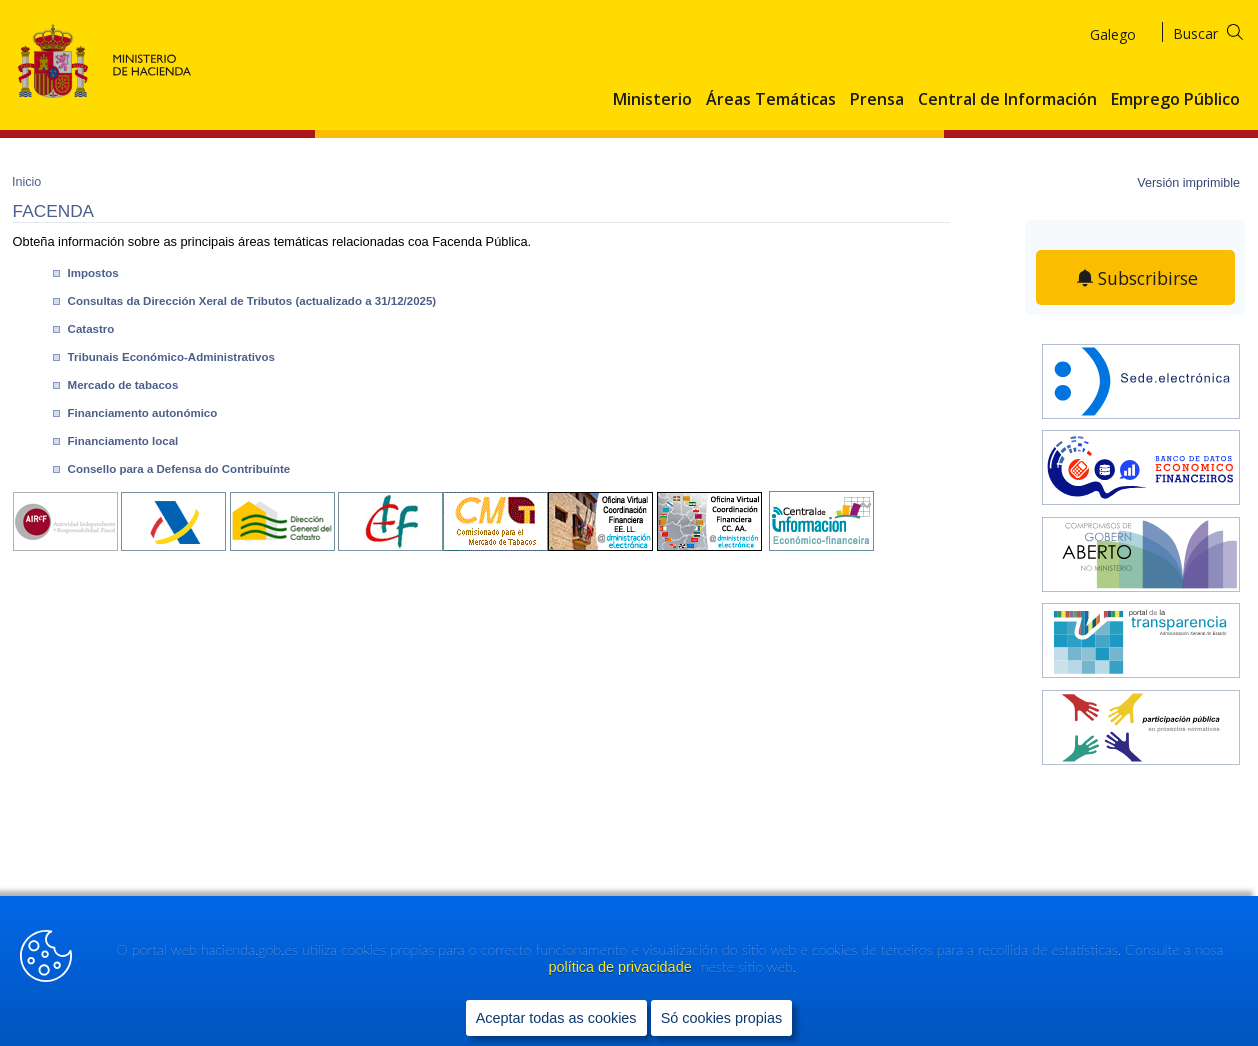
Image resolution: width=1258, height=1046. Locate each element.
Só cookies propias (722, 1017)
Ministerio (652, 100)
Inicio (26, 182)
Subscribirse (1147, 278)
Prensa (877, 100)
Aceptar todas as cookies (556, 1017)
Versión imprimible (1188, 183)
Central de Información (1007, 100)
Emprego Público (1175, 100)
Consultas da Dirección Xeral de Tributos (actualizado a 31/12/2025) (252, 301)
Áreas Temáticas (771, 100)
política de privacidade (621, 967)
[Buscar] (1220, 30)
